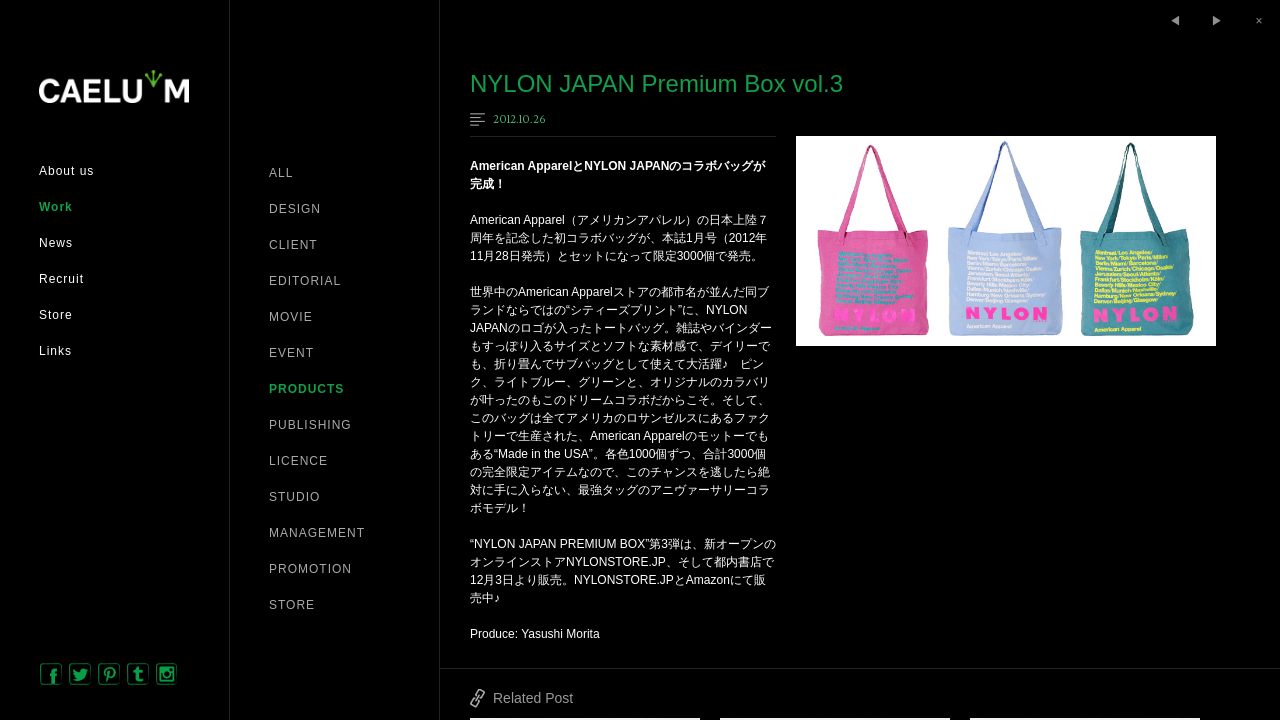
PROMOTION (310, 569)
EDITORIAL (305, 281)
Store (56, 315)
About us (66, 171)
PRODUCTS (306, 389)
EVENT (291, 353)
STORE (292, 605)
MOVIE (291, 317)
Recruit (61, 279)
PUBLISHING (310, 425)
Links (55, 351)
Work (56, 207)
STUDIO (294, 497)
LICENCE (298, 461)
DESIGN (295, 209)
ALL (281, 173)
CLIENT (293, 245)
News (56, 243)
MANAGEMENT (317, 533)
